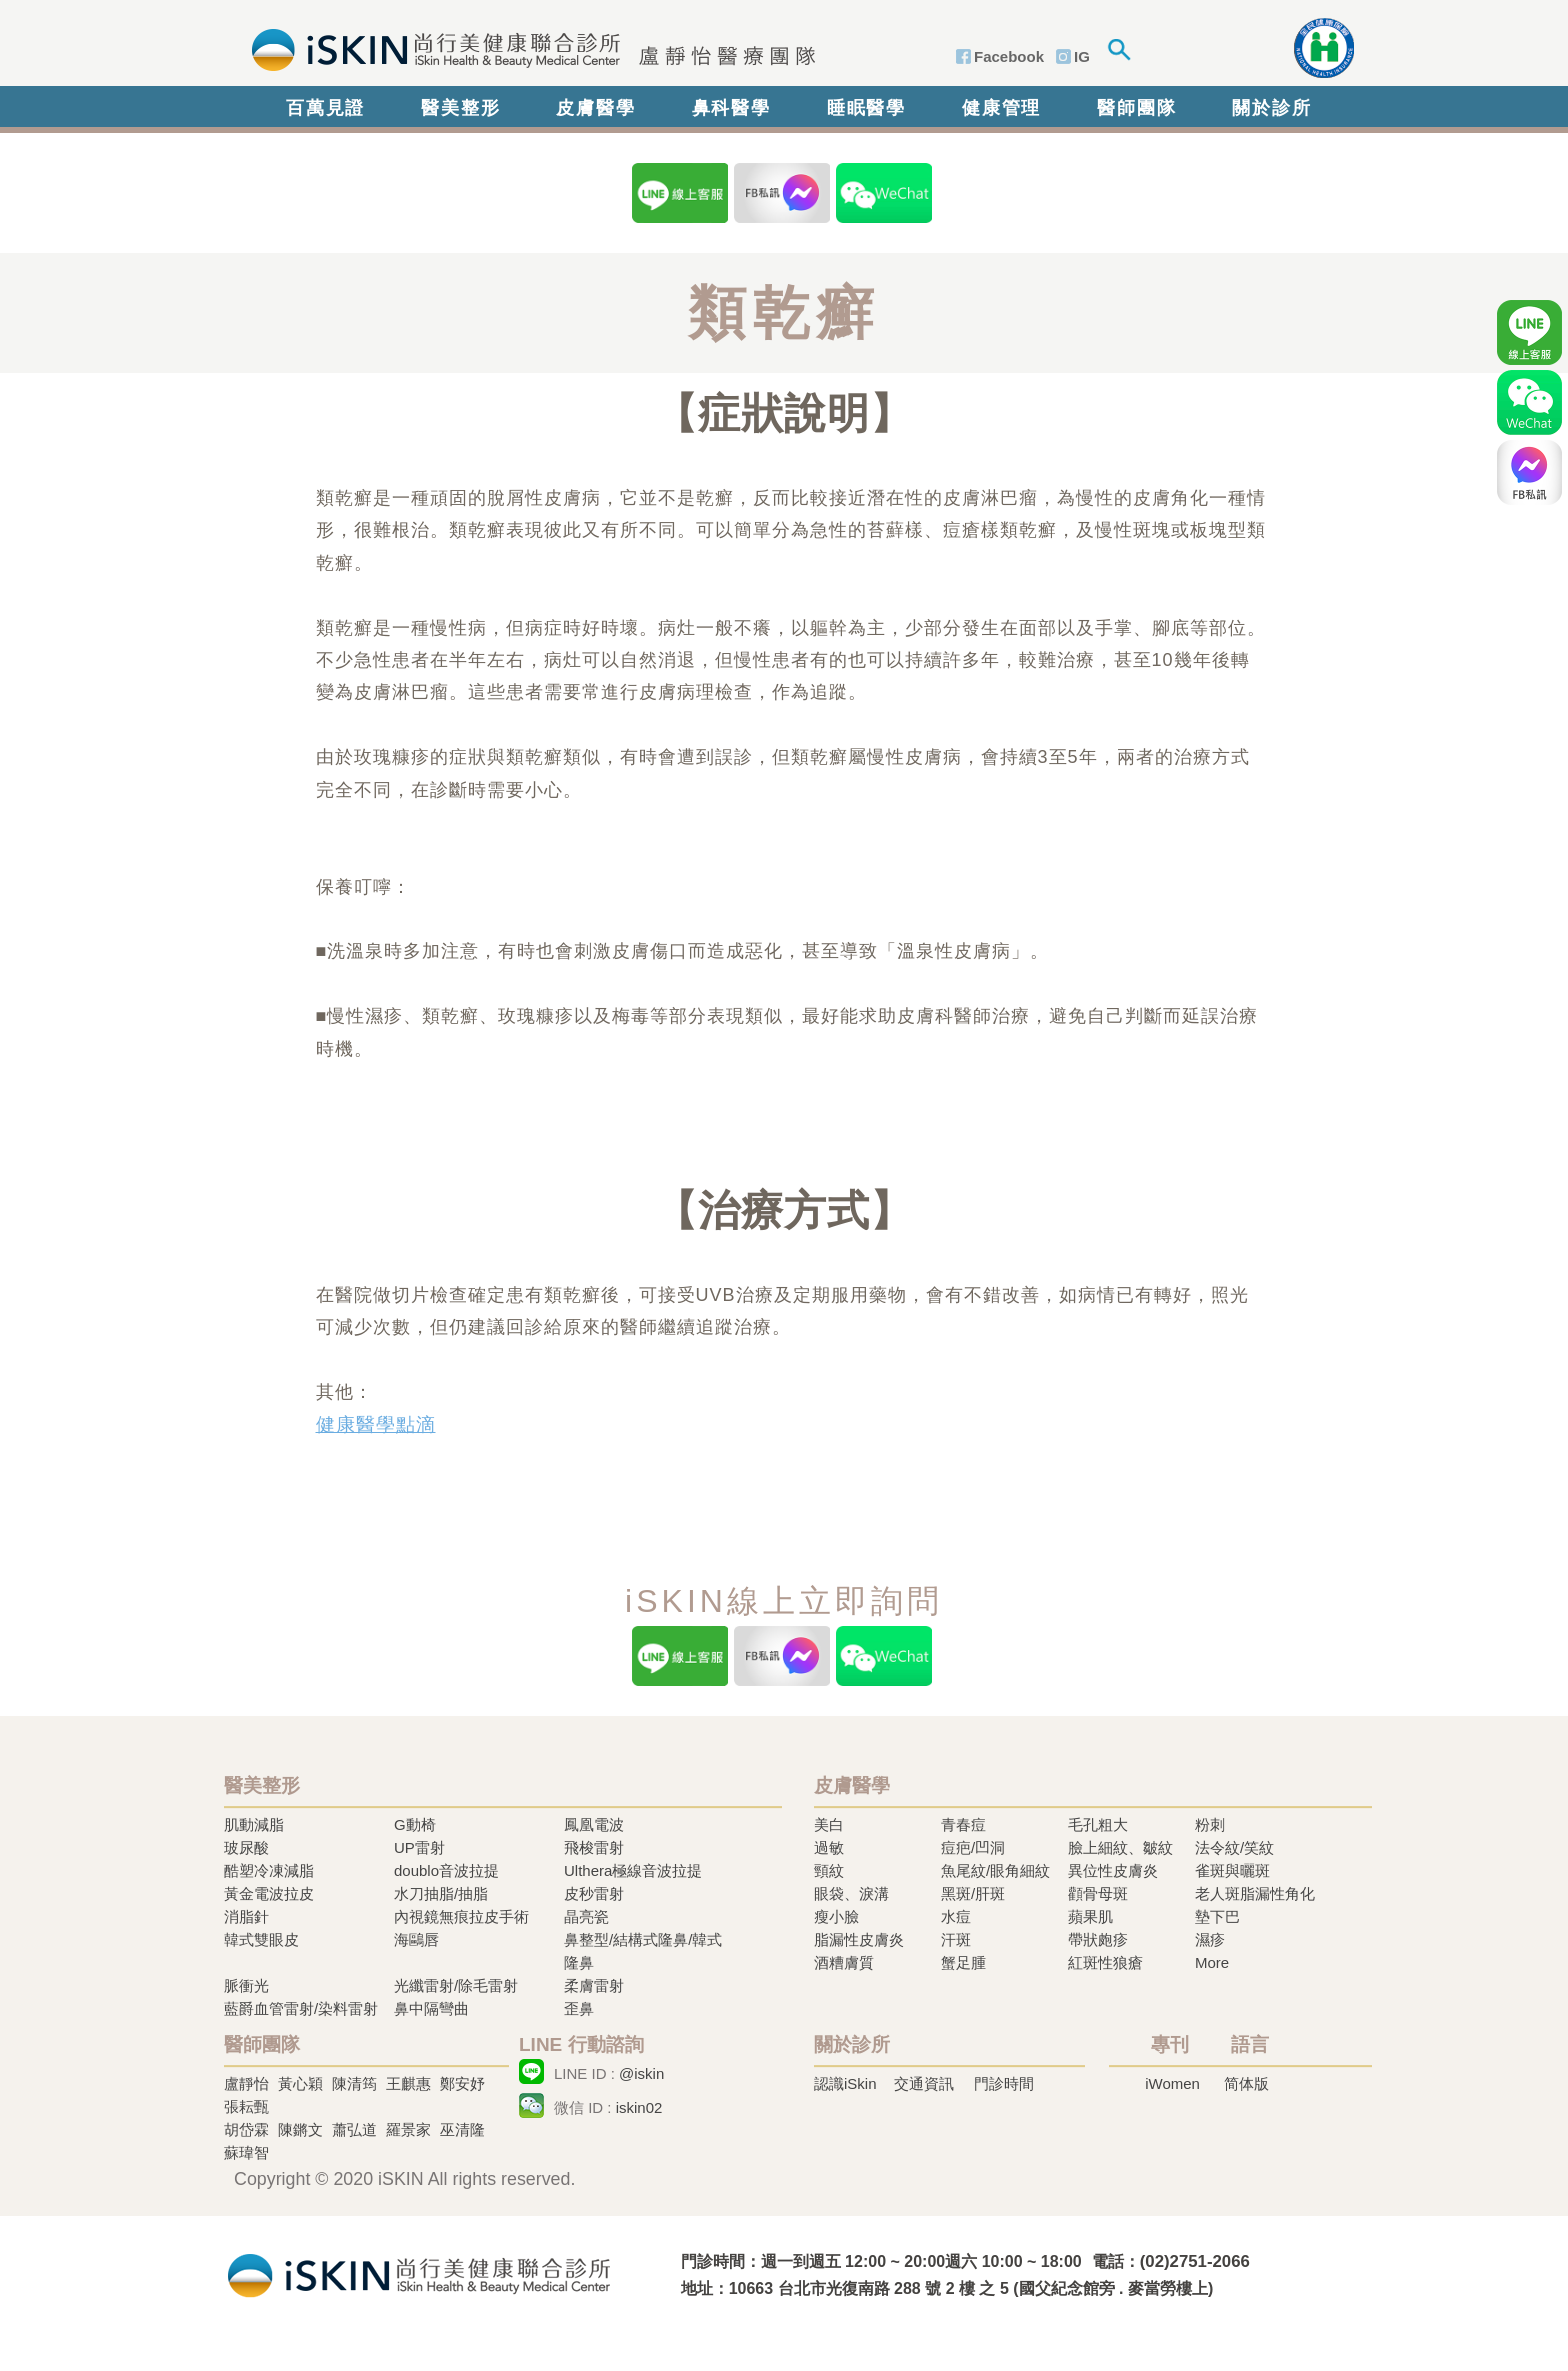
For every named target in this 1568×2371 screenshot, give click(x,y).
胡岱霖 (246, 2129)
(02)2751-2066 (1195, 2261)
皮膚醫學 (595, 108)
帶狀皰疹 (1098, 1939)
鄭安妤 (462, 2083)
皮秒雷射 (594, 1893)
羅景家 (408, 2129)
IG (1082, 56)
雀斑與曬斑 (1232, 1870)
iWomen (1172, 2083)
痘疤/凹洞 (973, 1847)
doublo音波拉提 (446, 1870)
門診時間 (1004, 2083)
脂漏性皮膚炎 (859, 1939)
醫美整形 (460, 108)
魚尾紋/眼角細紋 (995, 1870)
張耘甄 (246, 2106)
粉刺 (1210, 1824)
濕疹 (1210, 1939)
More (1212, 1962)
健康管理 (1001, 108)
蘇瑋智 (246, 2152)
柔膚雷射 (594, 1985)
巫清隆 (462, 2129)
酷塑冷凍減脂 (269, 1870)
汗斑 (956, 1939)
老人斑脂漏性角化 (1255, 1893)
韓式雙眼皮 (261, 1939)
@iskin (641, 2073)
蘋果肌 (1090, 1916)
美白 (829, 1824)
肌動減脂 (254, 1824)
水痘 (956, 1916)
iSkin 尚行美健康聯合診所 (527, 48)
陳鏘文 (300, 2129)
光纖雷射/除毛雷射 (456, 1985)
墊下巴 (1217, 1916)
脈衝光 (246, 1985)
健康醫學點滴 (376, 1424)
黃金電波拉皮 (269, 1893)
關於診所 (1271, 108)
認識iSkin (845, 2083)
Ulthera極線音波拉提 (633, 1870)
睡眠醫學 (866, 108)
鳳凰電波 (594, 1824)
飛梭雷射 (594, 1847)
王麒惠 (408, 2083)
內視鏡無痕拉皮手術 (461, 1916)
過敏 (829, 1847)
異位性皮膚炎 (1113, 1870)
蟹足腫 (963, 1962)
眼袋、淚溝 (851, 1893)
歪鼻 (579, 2008)
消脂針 (246, 1916)
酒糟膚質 (844, 1962)
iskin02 (639, 2107)
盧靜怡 (246, 2083)
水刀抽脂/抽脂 (441, 1893)
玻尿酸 (246, 1847)
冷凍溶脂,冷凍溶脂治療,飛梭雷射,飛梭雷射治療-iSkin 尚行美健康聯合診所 (419, 2273)
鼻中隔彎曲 (431, 2008)
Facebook (1009, 56)
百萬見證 (325, 108)
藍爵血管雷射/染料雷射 (301, 2008)
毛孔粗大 (1098, 1824)
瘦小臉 (836, 1916)
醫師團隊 (1136, 108)
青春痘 (963, 1824)
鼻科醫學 (731, 108)
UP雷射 (419, 1847)
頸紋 (829, 1870)
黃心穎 (300, 2083)
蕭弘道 (354, 2129)
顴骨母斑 (1098, 1893)
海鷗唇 (416, 1939)
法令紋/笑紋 (1234, 1847)
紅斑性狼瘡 (1105, 1962)
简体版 (1246, 2083)
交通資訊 (924, 2083)
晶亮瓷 (586, 1916)
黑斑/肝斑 (973, 1893)
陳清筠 (354, 2083)
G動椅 (415, 1824)
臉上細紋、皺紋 (1120, 1847)
